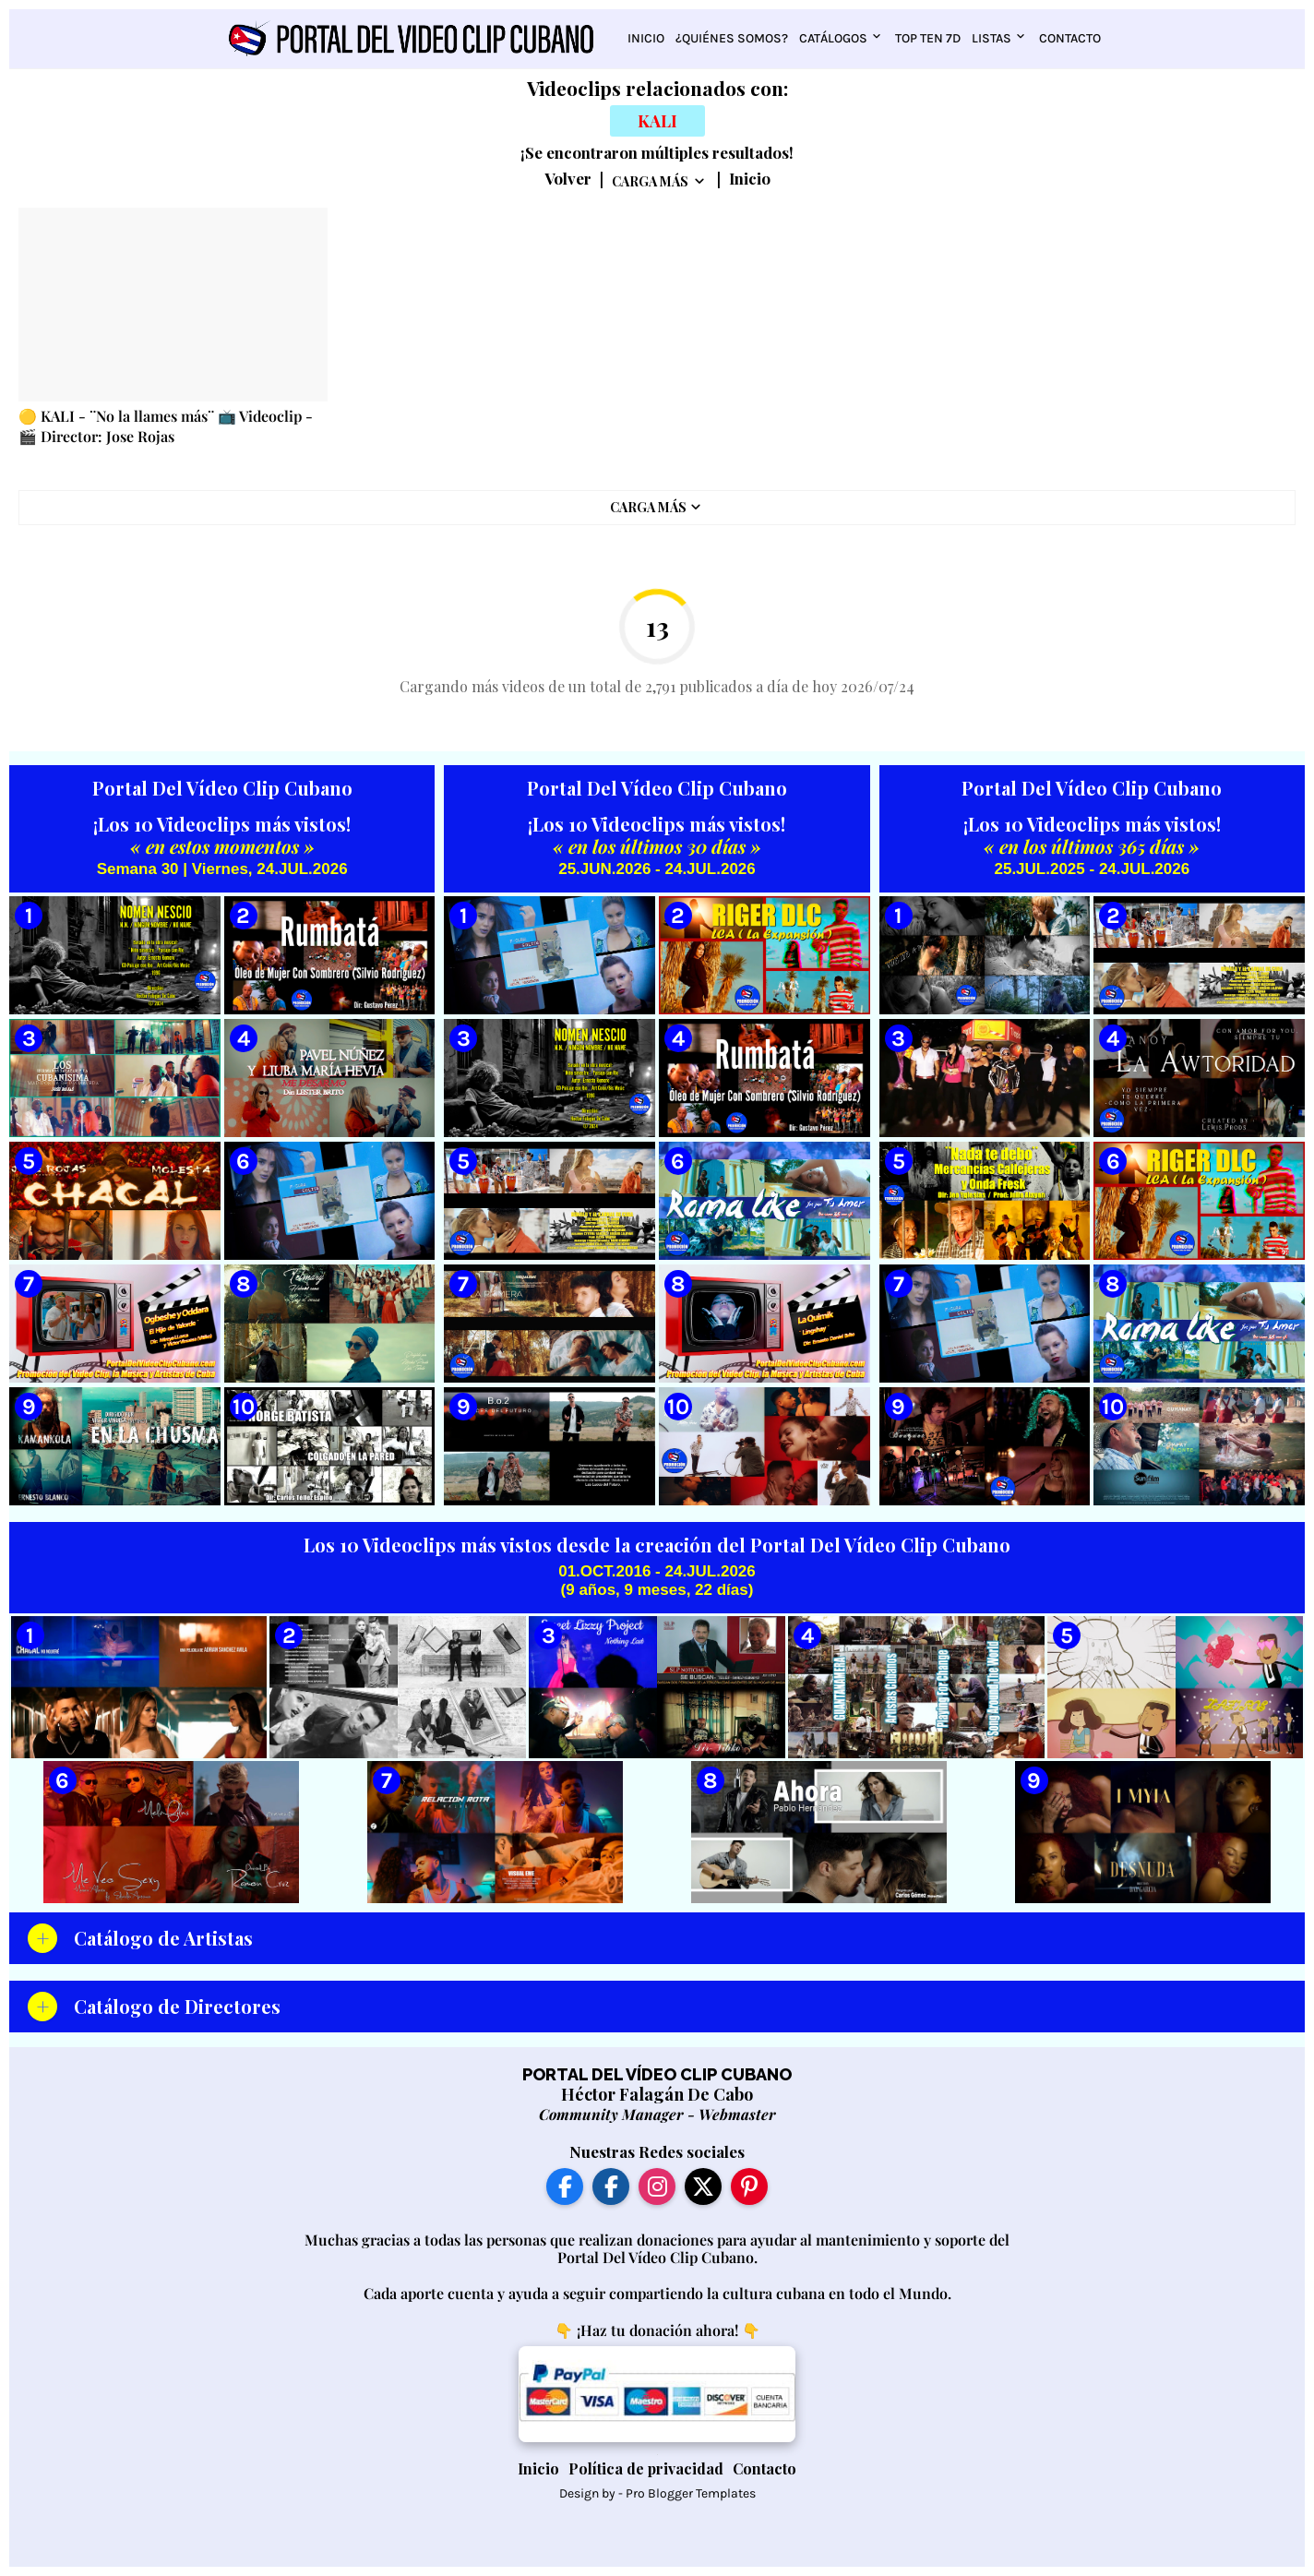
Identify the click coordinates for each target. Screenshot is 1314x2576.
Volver (567, 179)
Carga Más (650, 181)
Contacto (1070, 38)
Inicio (645, 38)
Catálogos (833, 38)
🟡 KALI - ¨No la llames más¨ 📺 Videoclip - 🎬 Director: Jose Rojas (165, 425)
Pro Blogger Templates (691, 2493)
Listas (991, 38)
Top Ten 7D (928, 38)
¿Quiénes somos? (731, 38)
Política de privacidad (645, 2468)
